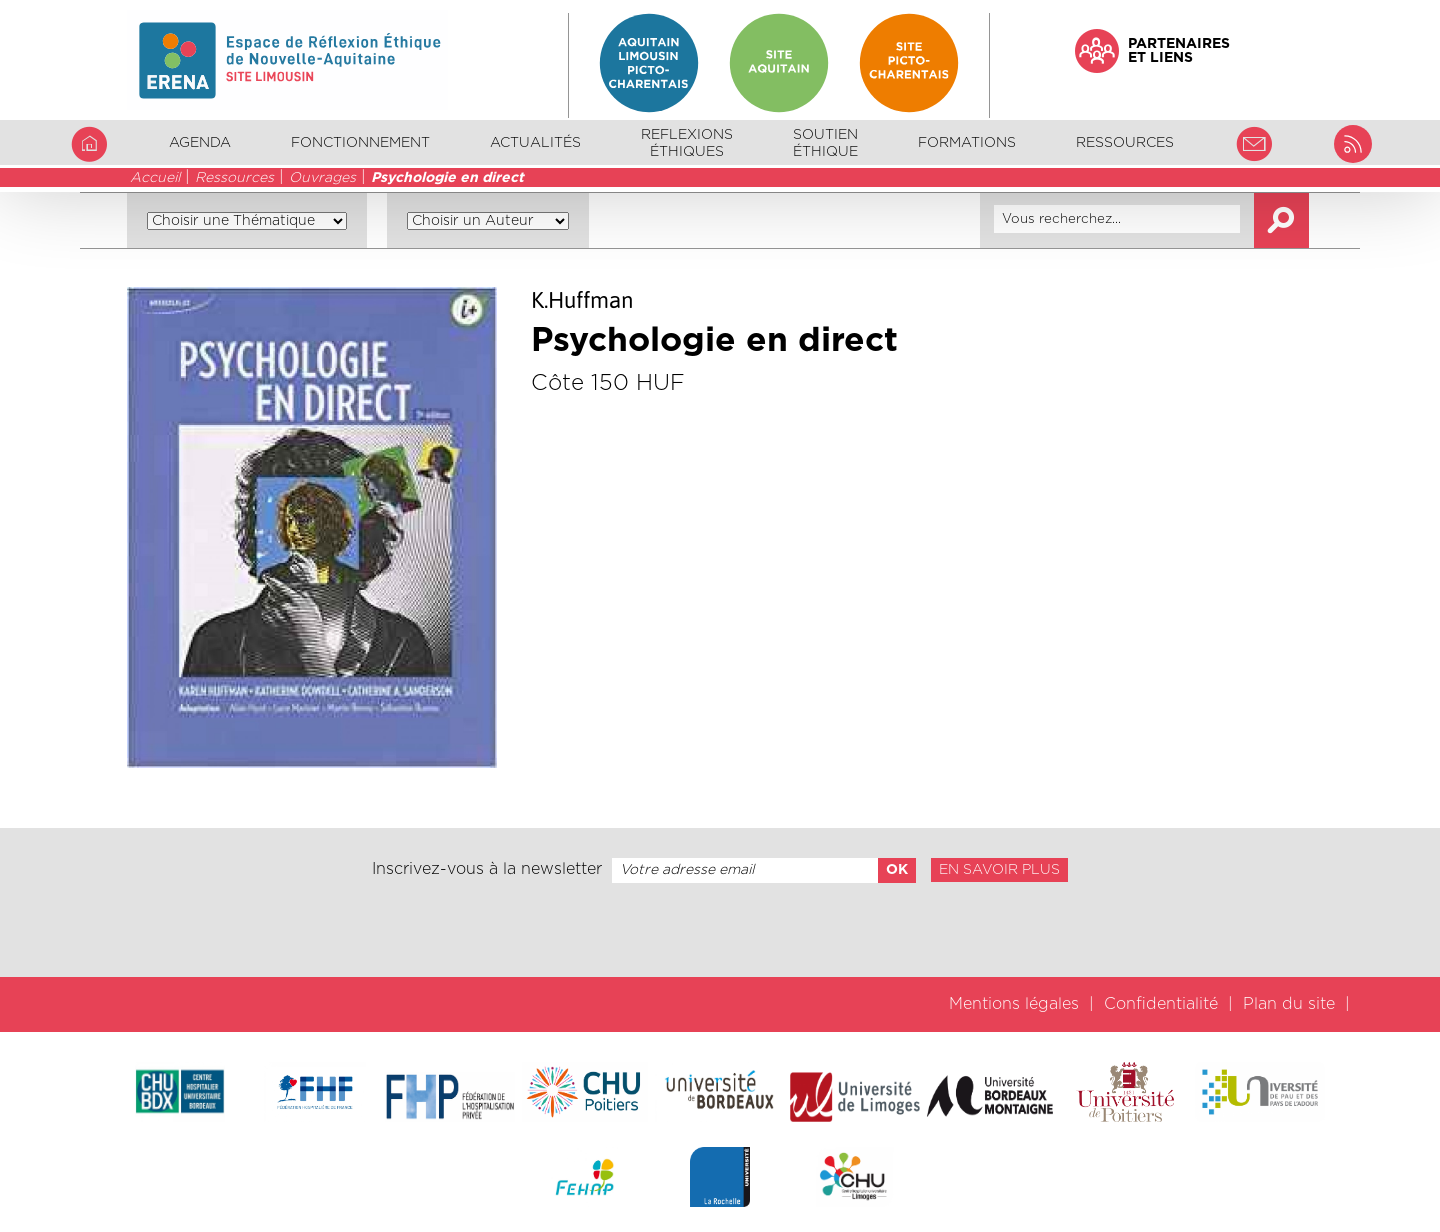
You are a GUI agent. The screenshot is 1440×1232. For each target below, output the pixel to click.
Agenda (200, 143)
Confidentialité (1161, 1004)
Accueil (155, 178)
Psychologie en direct (447, 178)
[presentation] (720, 930)
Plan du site (1289, 1004)
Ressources (234, 178)
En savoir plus (999, 870)
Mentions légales (1014, 1004)
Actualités (535, 143)
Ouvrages (322, 178)
